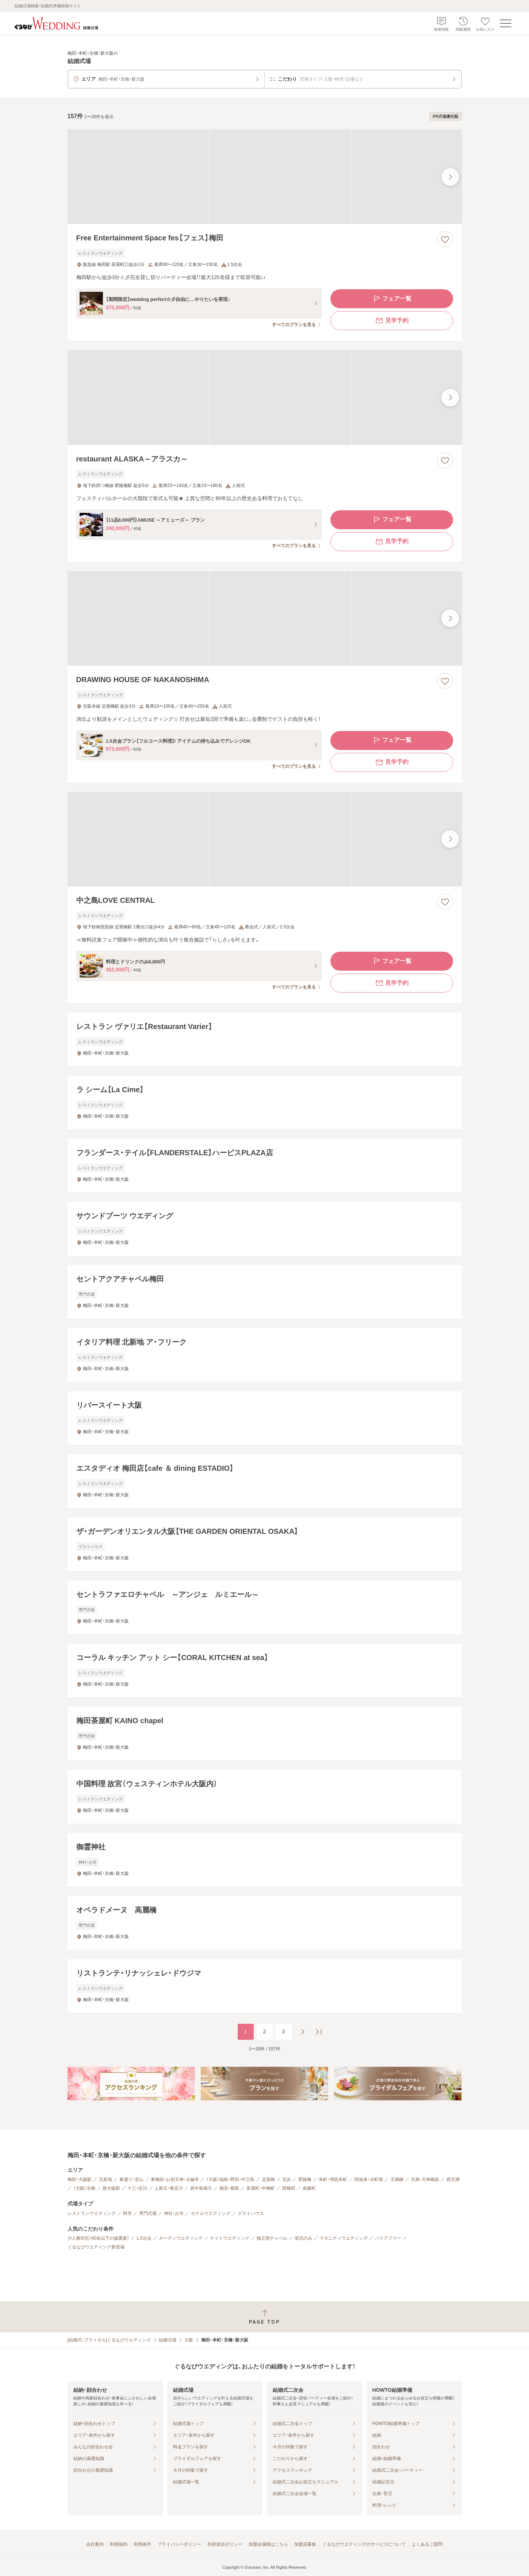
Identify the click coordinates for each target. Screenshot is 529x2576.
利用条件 (142, 2544)
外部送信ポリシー (224, 2544)
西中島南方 (201, 2188)
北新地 (105, 2179)
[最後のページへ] (319, 2032)
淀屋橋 (268, 2179)
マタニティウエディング (343, 2238)
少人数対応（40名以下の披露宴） (98, 2238)
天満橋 (396, 2179)
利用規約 (118, 2544)
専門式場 (148, 2213)
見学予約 (392, 320)
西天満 (453, 2179)
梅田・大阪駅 (80, 2179)
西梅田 (288, 2188)
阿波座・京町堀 (368, 2179)
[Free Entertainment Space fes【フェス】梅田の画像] (265, 176)
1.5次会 (144, 2238)
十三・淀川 (137, 2188)
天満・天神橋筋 (425, 2179)
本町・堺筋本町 (333, 2179)
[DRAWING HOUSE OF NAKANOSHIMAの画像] (265, 618)
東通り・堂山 (131, 2179)
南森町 (309, 2188)
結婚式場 (167, 2340)
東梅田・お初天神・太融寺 (175, 2179)
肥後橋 (304, 2179)
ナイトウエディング (229, 2238)
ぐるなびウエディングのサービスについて (364, 2544)
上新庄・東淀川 (168, 2188)
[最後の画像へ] (450, 177)
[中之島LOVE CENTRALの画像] (265, 839)
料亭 (127, 2213)
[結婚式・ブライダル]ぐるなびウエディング (109, 2340)
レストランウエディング (92, 2213)
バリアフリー (388, 2238)
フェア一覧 (391, 298)
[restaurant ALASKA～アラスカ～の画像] (265, 397)
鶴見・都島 (229, 2188)
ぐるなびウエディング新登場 (96, 2247)
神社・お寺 (174, 2213)
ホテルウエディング (210, 2213)
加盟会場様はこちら (268, 2544)
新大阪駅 (111, 2188)
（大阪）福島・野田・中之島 (230, 2179)
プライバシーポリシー (179, 2544)
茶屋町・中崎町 (260, 2188)
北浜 (286, 2179)
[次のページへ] (303, 2032)
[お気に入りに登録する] (445, 239)
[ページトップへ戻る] (264, 2316)
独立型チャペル (272, 2238)
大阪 (188, 2340)
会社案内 (95, 2544)
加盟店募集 (305, 2544)
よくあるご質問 (427, 2544)
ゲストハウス (251, 2213)
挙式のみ (303, 2238)
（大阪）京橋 (84, 2188)
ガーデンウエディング (181, 2238)
